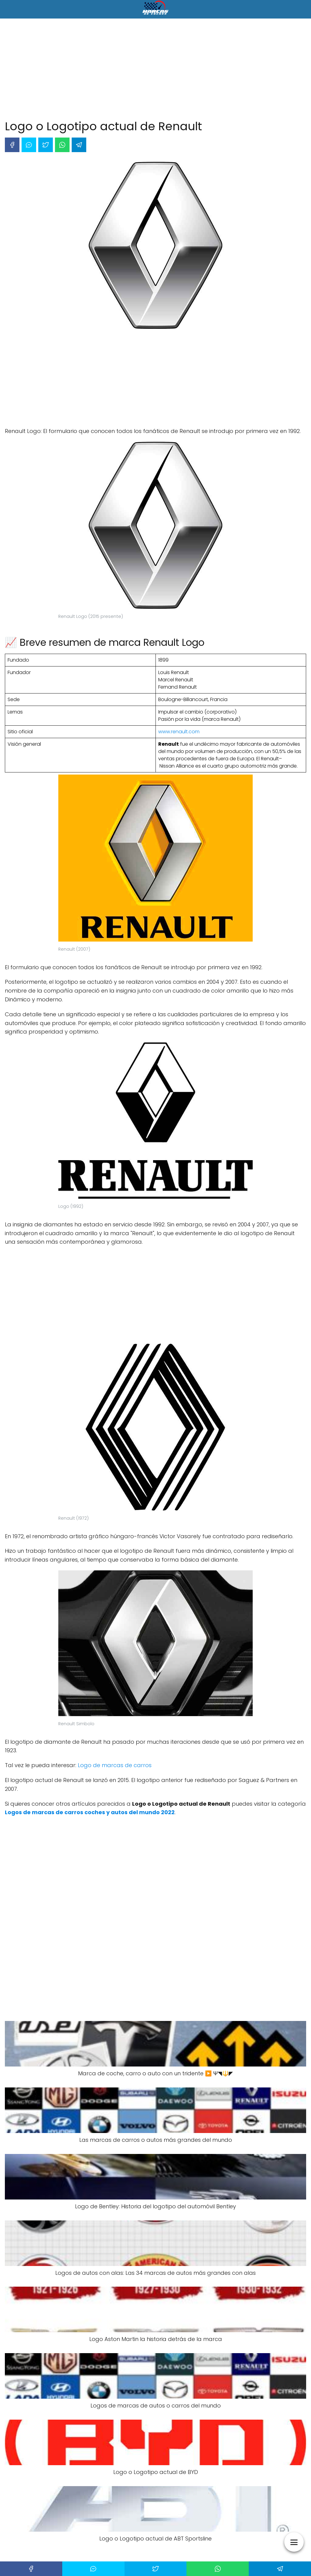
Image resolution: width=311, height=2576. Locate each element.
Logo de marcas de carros (115, 1765)
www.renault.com (179, 731)
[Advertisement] (155, 70)
